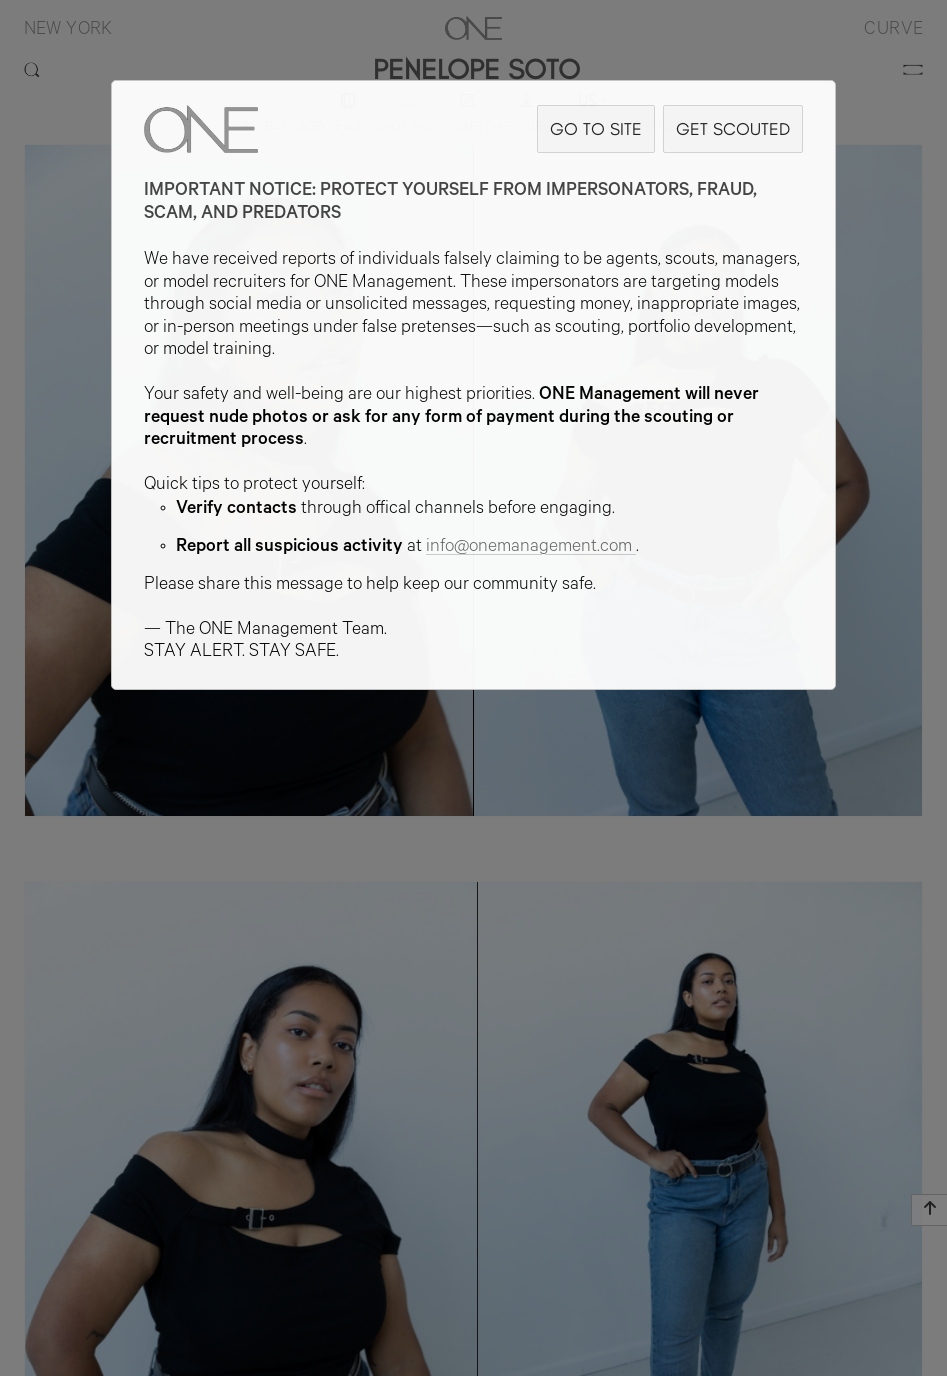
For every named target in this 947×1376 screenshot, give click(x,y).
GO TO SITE (596, 128)
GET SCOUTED (733, 128)
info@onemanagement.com (531, 548)
